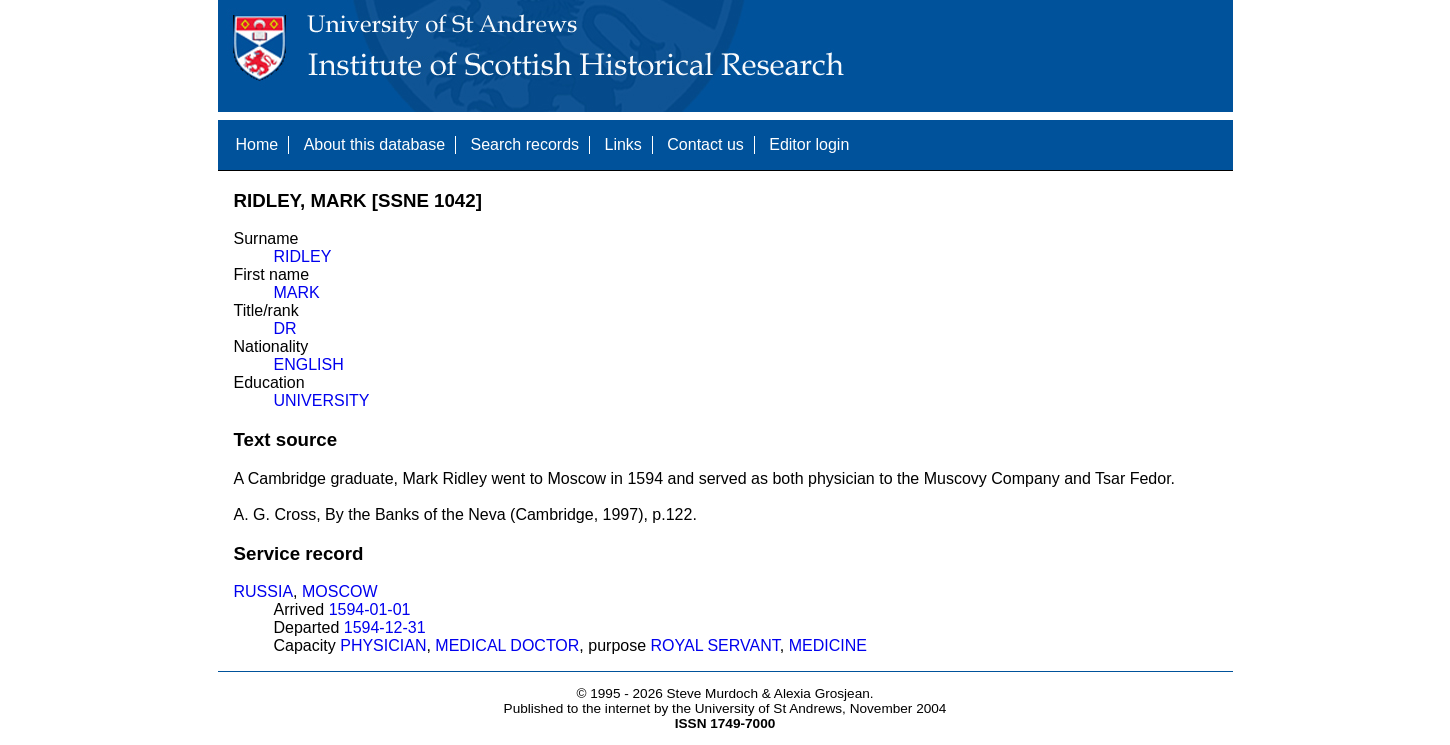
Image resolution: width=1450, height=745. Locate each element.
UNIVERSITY (322, 400)
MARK (297, 292)
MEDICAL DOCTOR (507, 645)
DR (285, 328)
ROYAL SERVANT (715, 645)
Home (257, 144)
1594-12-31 (385, 627)
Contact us (705, 144)
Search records (525, 144)
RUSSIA (264, 591)
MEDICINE (828, 645)
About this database (374, 144)
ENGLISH (309, 364)
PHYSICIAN (383, 645)
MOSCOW (340, 591)
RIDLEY (303, 256)
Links (622, 144)
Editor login (809, 144)
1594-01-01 (370, 609)
